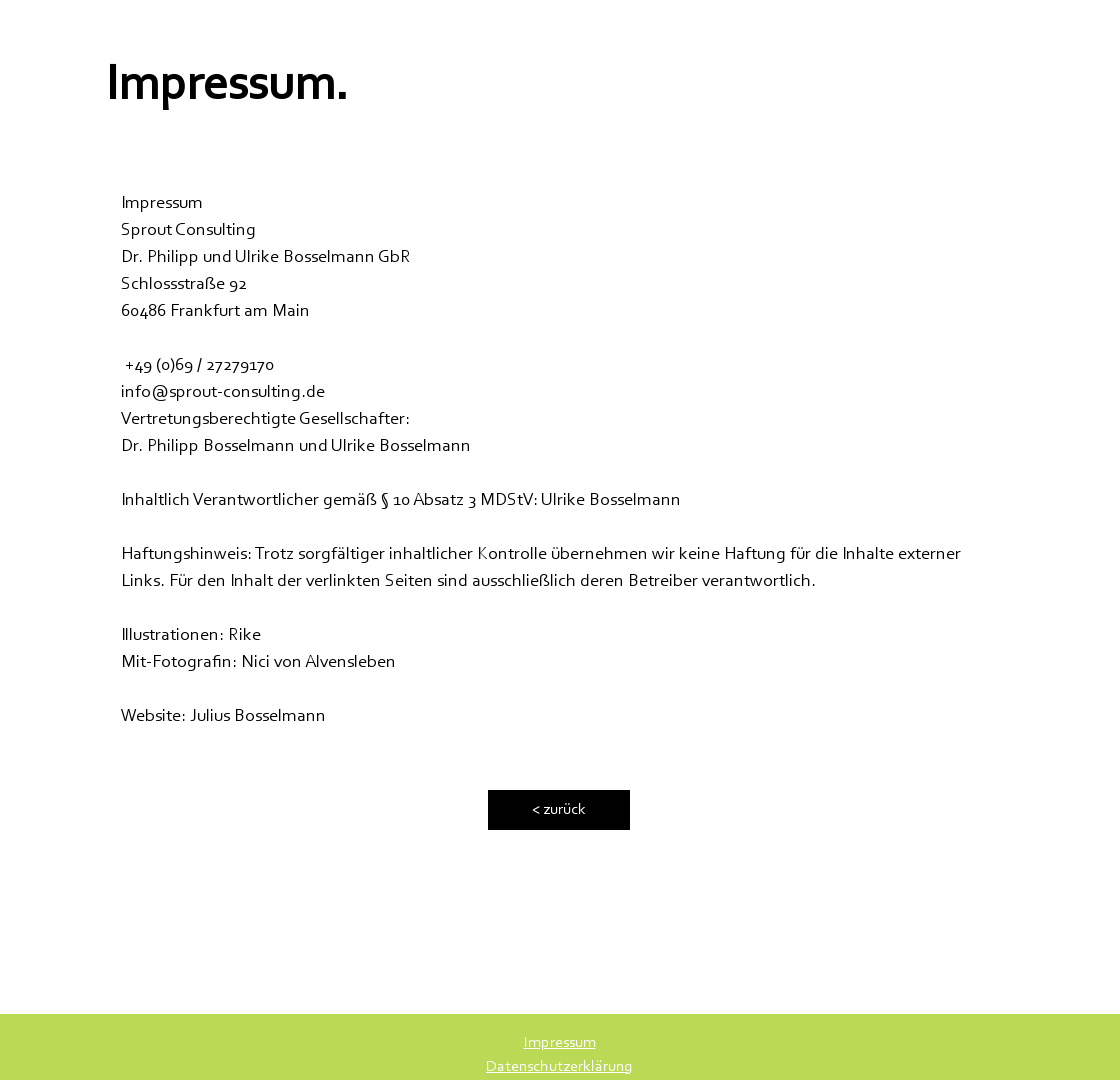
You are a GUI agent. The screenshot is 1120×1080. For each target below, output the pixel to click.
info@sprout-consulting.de (223, 393)
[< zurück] (559, 810)
